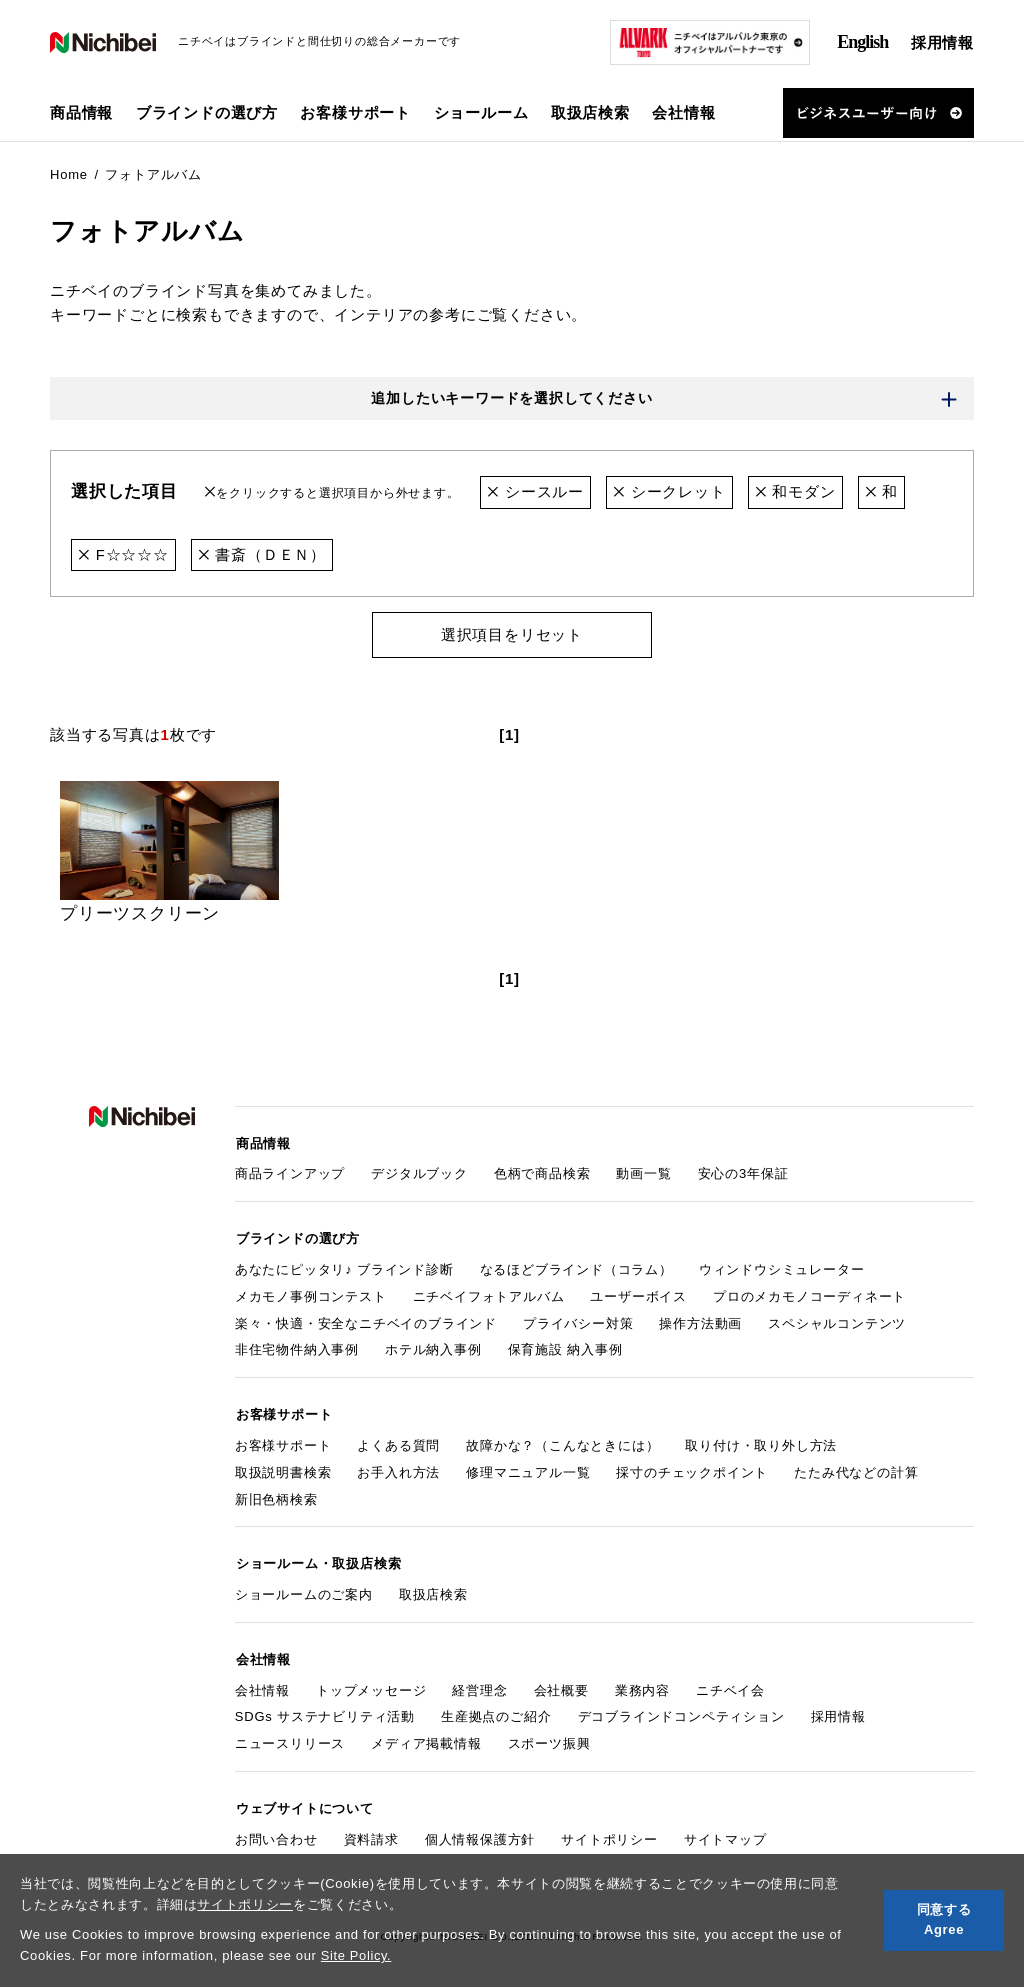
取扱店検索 (590, 112)
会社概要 (561, 1682)
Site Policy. (356, 1955)
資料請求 (371, 1830)
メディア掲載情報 (426, 1736)
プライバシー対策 (578, 1319)
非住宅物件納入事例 (297, 1346)
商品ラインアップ (290, 1172)
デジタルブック (419, 1172)
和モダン (795, 492)
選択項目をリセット (512, 634)
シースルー (535, 492)
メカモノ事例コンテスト (311, 1293)
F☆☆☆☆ (123, 554)
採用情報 (942, 42)
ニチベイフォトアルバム (489, 1293)
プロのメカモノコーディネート (809, 1293)
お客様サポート (283, 1440)
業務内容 (642, 1682)
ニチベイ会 (730, 1682)
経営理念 (479, 1682)
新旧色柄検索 (276, 1494)
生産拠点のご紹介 (496, 1709)
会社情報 (262, 1682)
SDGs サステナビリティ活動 (325, 1709)
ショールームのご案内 (304, 1588)
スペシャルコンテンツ (837, 1319)
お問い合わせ (276, 1830)
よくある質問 (398, 1440)
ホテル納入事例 (433, 1346)
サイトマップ (725, 1830)
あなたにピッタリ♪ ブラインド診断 (344, 1266)
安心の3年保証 (743, 1172)
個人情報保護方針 (480, 1830)
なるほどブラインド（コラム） (576, 1266)
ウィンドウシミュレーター (782, 1266)
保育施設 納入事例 (565, 1346)
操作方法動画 (700, 1319)
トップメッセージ (371, 1682)
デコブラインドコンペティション (681, 1709)
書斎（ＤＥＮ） (262, 554)
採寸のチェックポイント (692, 1467)
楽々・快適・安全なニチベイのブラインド (366, 1319)
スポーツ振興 (549, 1736)
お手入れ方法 (398, 1467)
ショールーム (481, 112)
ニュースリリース (290, 1736)
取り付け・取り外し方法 (761, 1440)
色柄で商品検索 (542, 1172)
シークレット (669, 492)
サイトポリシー (245, 1904)
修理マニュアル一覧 (528, 1467)
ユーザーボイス (638, 1293)
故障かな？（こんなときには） (562, 1440)
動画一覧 (643, 1172)
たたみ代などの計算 (856, 1467)
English (862, 42)
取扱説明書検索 (283, 1467)
